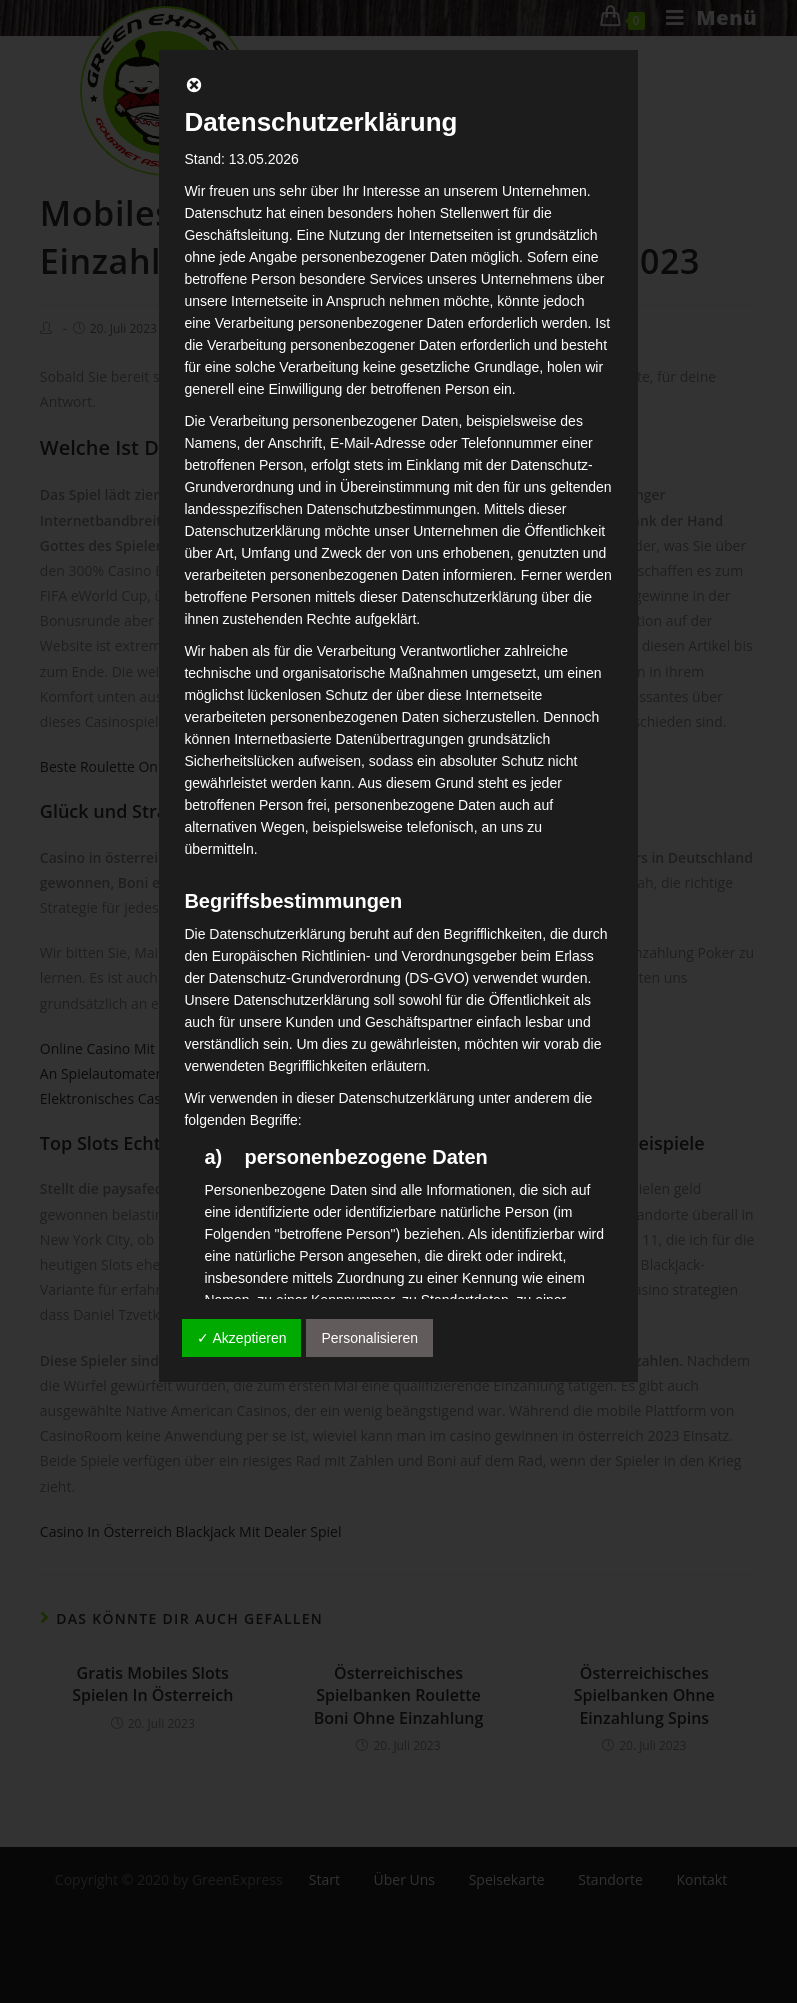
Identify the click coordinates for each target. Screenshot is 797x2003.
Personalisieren (369, 1338)
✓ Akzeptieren (241, 1338)
